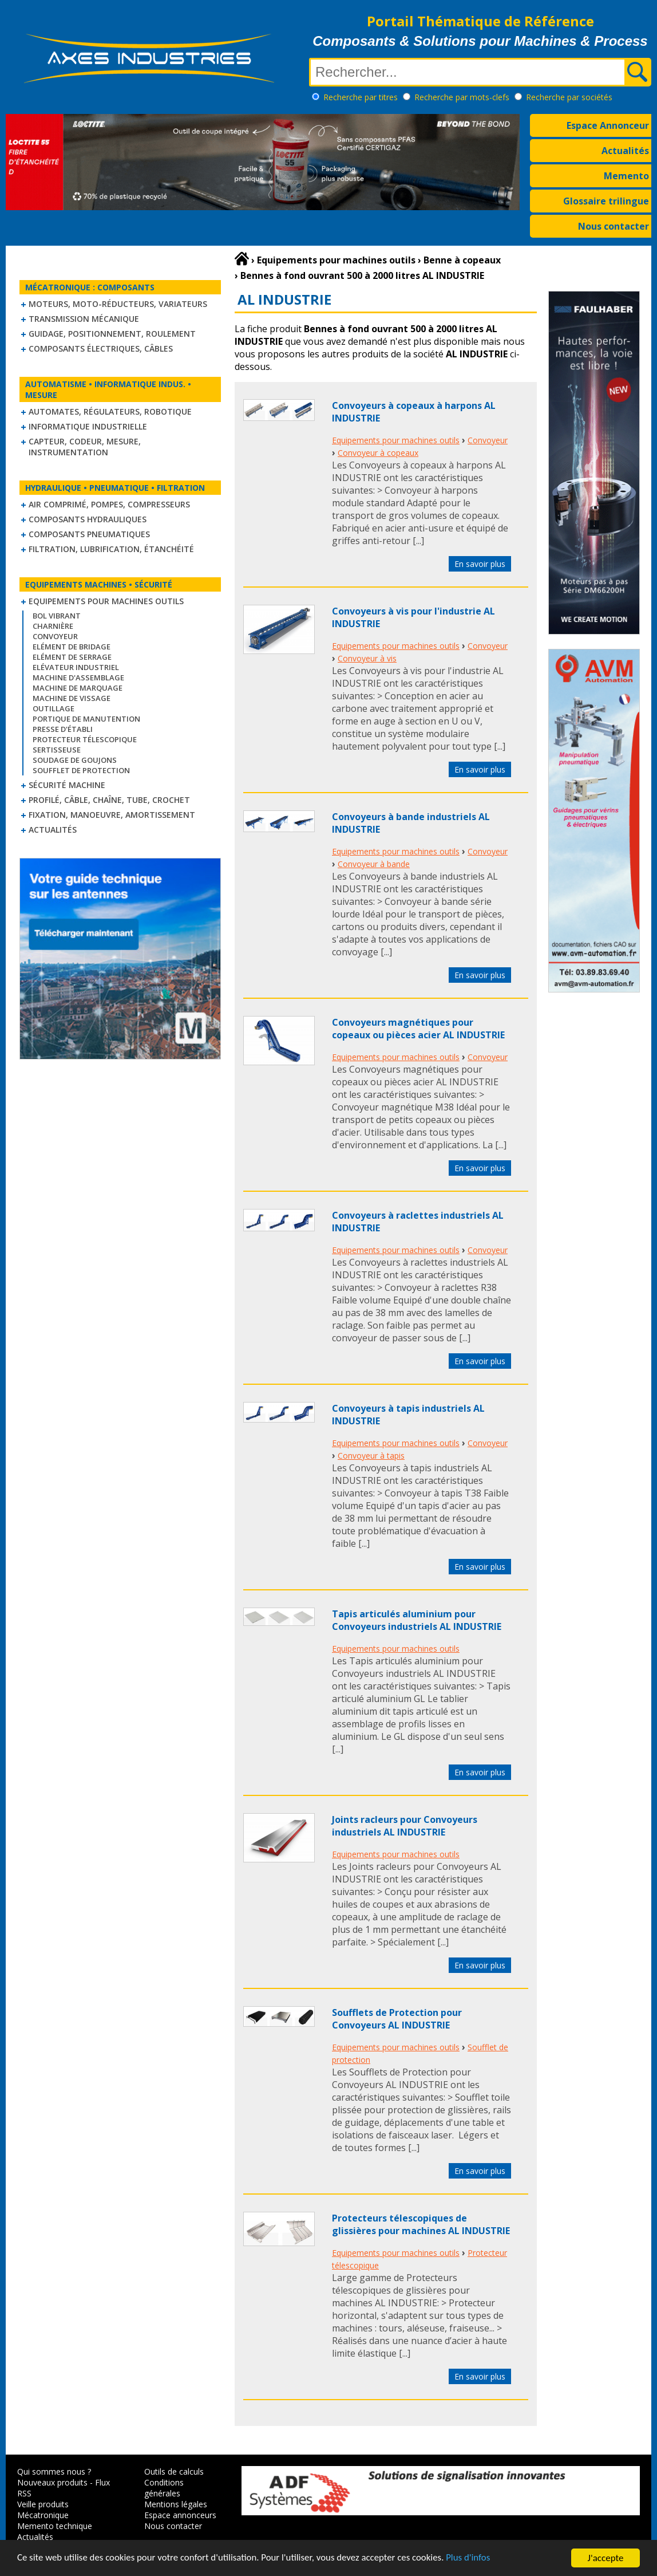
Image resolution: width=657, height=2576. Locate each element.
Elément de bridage (71, 646)
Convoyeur (55, 636)
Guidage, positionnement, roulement (112, 333)
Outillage (53, 708)
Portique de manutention (86, 719)
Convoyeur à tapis (371, 1455)
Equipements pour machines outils (106, 601)
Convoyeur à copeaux (378, 452)
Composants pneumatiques (89, 534)
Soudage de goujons (75, 760)
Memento (626, 176)
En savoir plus (479, 563)
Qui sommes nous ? (54, 2471)
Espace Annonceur (608, 125)
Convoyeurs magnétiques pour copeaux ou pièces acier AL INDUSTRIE (418, 1028)
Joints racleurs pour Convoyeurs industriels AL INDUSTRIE (404, 1825)
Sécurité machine (67, 784)
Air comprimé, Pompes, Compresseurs (109, 504)
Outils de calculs (174, 2471)
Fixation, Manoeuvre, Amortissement (112, 814)
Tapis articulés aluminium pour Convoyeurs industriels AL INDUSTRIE (416, 1620)
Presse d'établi (63, 729)
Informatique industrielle (88, 426)
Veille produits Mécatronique (43, 2509)
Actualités (625, 150)
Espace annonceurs (180, 2515)
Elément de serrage (72, 657)
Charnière (53, 626)
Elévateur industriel (76, 667)
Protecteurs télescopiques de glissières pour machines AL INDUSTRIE (421, 2224)
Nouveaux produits (52, 2482)
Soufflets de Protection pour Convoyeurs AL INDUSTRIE (397, 2018)
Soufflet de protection (81, 770)
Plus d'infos (473, 2559)
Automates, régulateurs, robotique (110, 411)
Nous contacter (613, 226)
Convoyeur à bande (374, 863)
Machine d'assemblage (78, 677)
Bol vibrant (57, 615)
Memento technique (54, 2525)
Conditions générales (164, 2488)
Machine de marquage (77, 688)
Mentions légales (175, 2504)
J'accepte (606, 2558)
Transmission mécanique (84, 318)
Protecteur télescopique (85, 739)
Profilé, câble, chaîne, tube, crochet (109, 799)
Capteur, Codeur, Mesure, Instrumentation (85, 447)
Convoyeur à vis (367, 658)
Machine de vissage (71, 698)
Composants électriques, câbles (101, 348)
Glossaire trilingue (606, 201)
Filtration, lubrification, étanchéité (111, 548)
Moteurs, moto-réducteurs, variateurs (118, 303)
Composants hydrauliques (88, 519)
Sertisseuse (57, 750)
